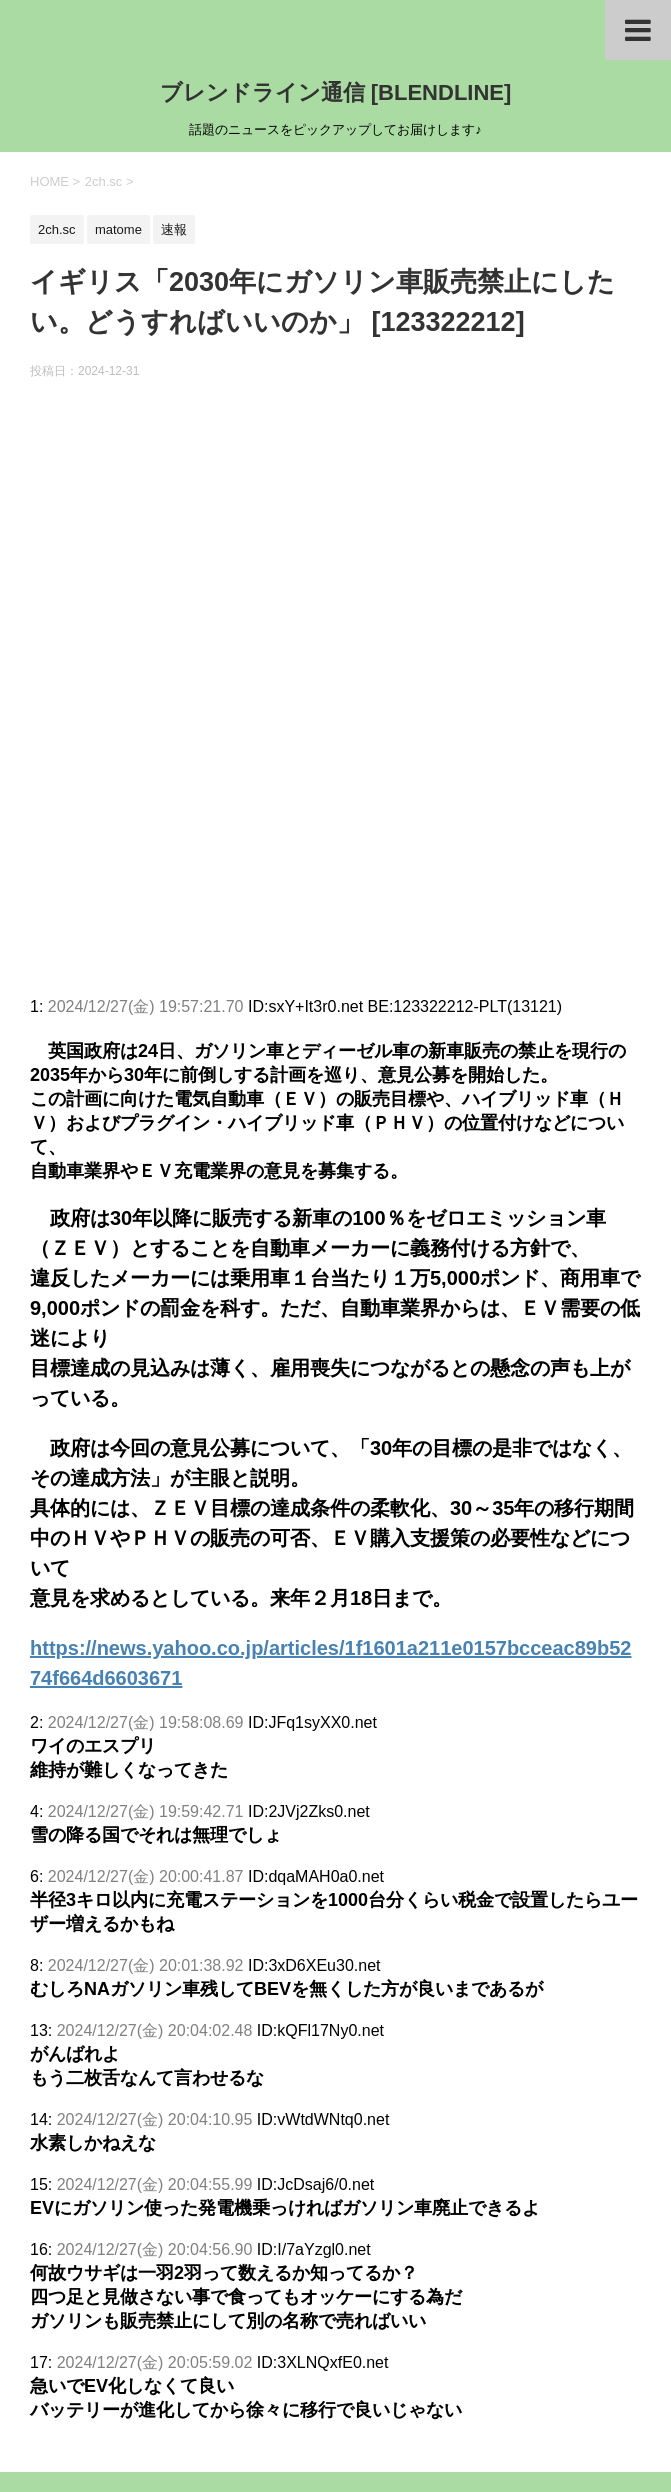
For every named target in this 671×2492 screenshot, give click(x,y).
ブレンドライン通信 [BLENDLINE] (336, 92)
